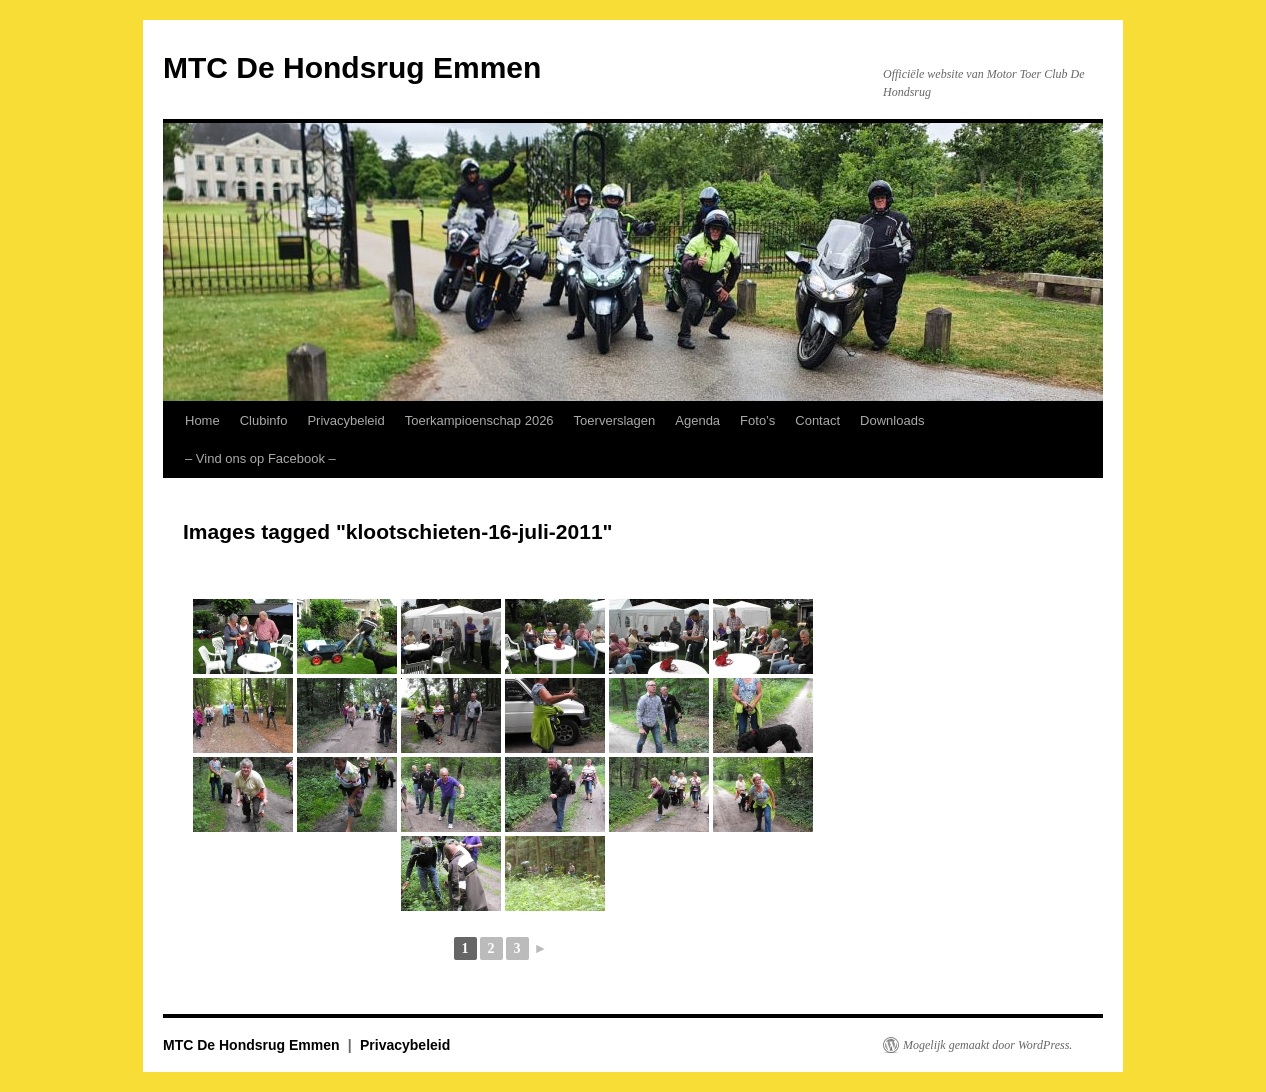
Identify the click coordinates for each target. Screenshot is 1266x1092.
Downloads (892, 420)
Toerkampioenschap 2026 (479, 420)
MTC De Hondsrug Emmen (352, 67)
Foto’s (757, 420)
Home (202, 420)
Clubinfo (264, 420)
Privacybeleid (345, 420)
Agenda (697, 420)
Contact (817, 420)
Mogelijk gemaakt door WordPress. (987, 1045)
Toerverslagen (615, 420)
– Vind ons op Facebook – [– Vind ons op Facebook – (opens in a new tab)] (260, 458)
